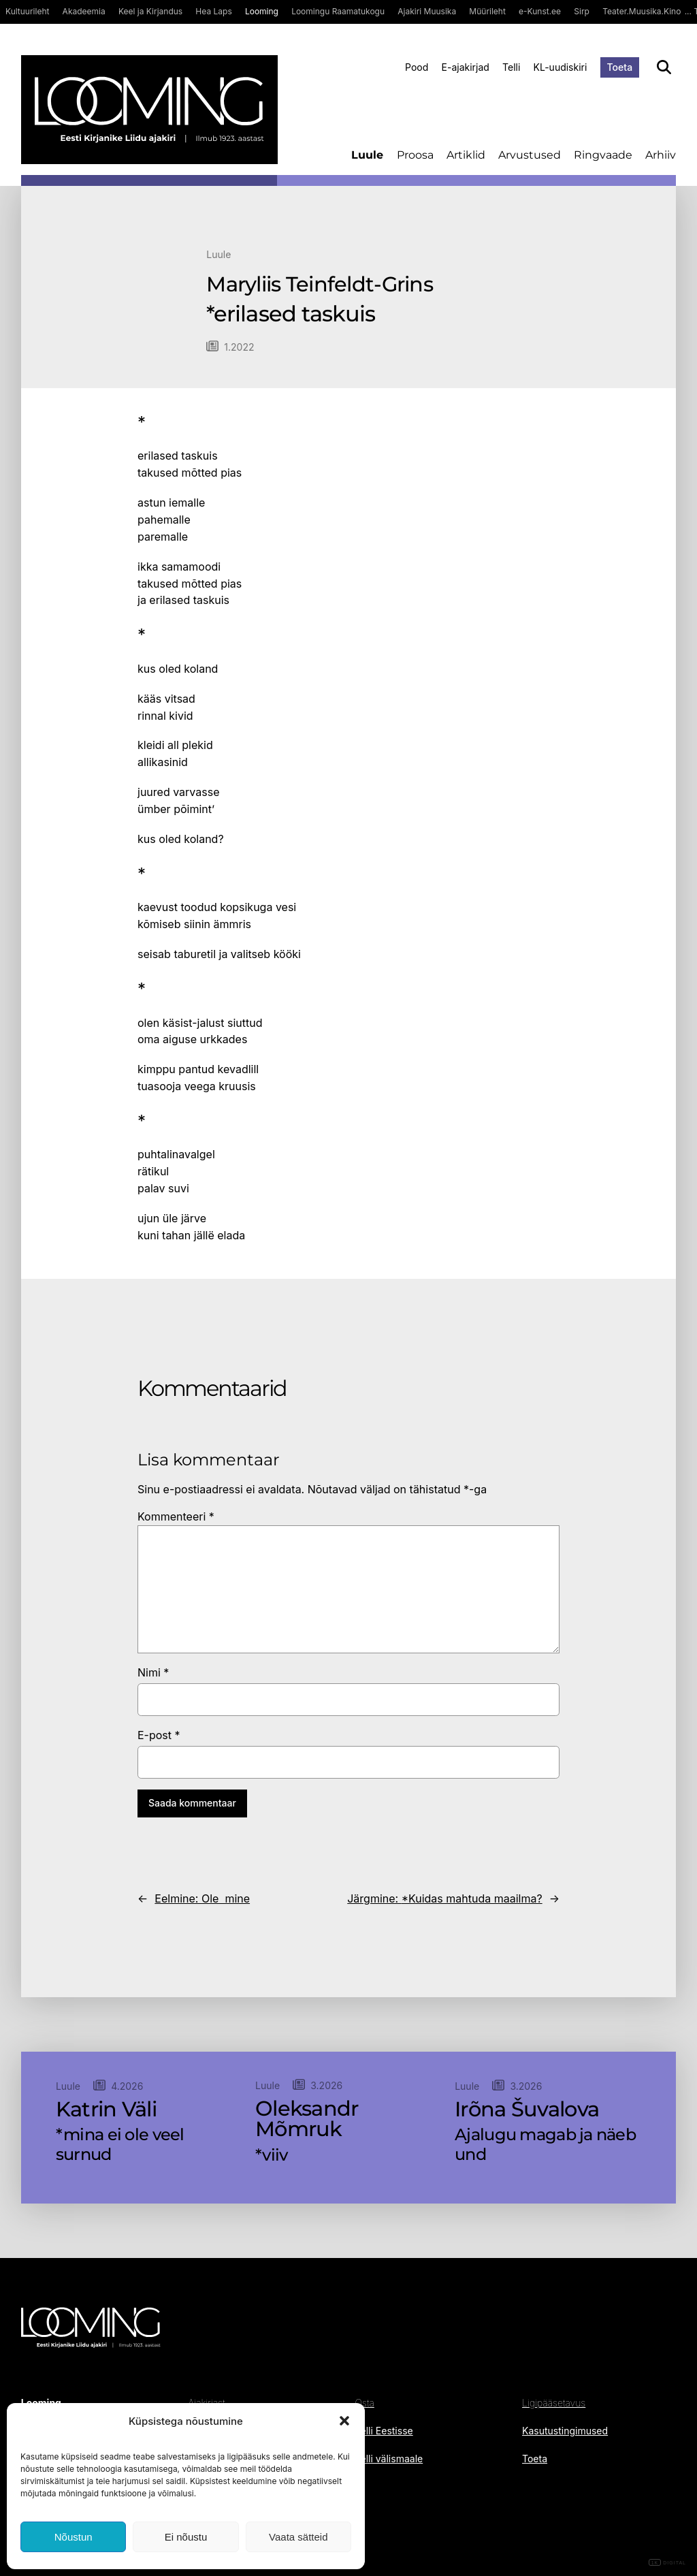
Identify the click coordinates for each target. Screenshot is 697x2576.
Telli (511, 67)
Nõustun (73, 2537)
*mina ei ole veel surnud (120, 2144)
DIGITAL (667, 2562)
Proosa (415, 154)
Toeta (620, 67)
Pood (416, 67)
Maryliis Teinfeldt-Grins (319, 284)
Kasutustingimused (565, 2430)
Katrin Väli (106, 2109)
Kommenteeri (175, 1516)
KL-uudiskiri (560, 67)
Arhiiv (660, 154)
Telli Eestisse (384, 2430)
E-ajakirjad (465, 67)
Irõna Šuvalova (527, 2109)
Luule (367, 154)
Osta (364, 2402)
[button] (344, 2421)
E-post (158, 1735)
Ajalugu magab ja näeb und (545, 2144)
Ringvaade (603, 154)
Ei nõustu (186, 2537)
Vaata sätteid (298, 2537)
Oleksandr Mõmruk (307, 2119)
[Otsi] (664, 67)
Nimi (153, 1672)
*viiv (271, 2155)
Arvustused (529, 154)
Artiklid (466, 154)
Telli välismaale (389, 2458)
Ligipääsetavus (553, 2402)
